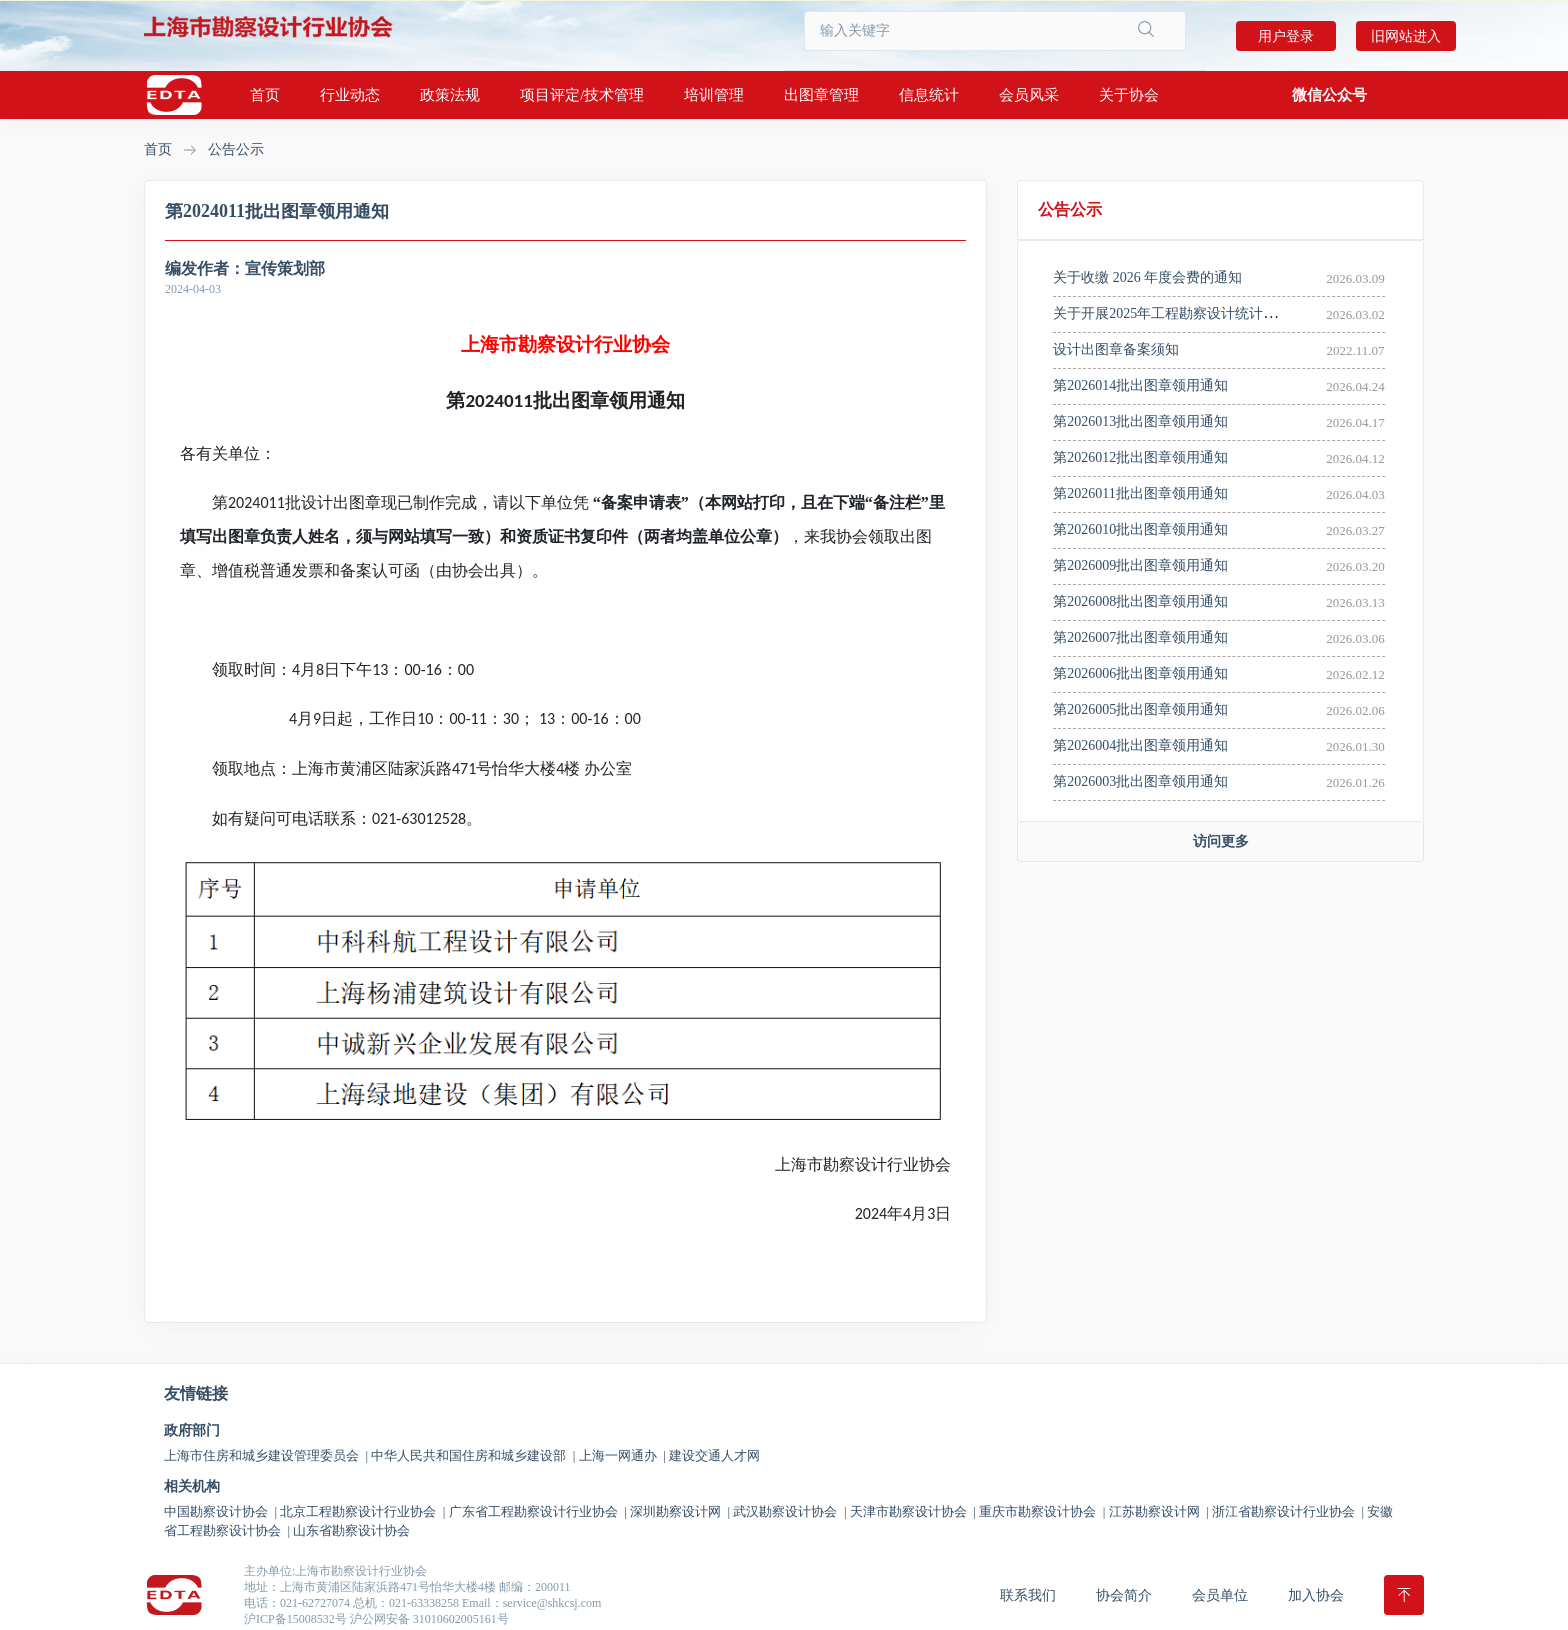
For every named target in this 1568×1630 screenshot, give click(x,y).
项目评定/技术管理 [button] (582, 95)
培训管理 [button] (714, 95)
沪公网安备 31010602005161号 (429, 1619)
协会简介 (1124, 1595)
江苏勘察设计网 (1159, 1511)
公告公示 (236, 149)
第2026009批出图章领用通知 (1140, 565)
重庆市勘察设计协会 (1042, 1511)
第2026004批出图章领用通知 (1140, 745)
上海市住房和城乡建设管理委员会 (266, 1455)
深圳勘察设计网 (680, 1511)
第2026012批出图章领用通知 (1140, 457)
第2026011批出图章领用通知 (1140, 493)
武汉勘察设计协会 (789, 1511)
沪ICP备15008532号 (295, 1619)
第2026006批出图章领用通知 (1140, 673)
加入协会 (1316, 1595)
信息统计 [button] (929, 95)
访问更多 (1221, 841)
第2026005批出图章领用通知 (1140, 709)
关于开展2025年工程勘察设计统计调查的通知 (1193, 313)
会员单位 (1220, 1595)
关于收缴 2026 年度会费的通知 (1147, 277)
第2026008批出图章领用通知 (1140, 601)
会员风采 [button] (1029, 95)
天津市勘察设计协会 (913, 1511)
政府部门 (192, 1431)
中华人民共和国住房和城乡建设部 (473, 1455)
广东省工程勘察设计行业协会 (538, 1511)
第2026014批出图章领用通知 (1140, 385)
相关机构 (192, 1487)
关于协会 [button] (1129, 95)
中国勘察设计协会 (220, 1511)
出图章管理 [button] (821, 95)
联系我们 (1028, 1595)
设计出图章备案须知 (1116, 349)
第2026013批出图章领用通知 (1140, 421)
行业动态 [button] (350, 95)
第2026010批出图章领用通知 (1140, 529)
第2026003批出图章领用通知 (1140, 781)
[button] (1329, 95)
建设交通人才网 (714, 1455)
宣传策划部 (285, 268)
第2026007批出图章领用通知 (1140, 637)
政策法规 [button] (450, 95)
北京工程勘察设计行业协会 (362, 1511)
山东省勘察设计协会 (351, 1530)
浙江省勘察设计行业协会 (1288, 1511)
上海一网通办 (622, 1455)
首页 (265, 95)
